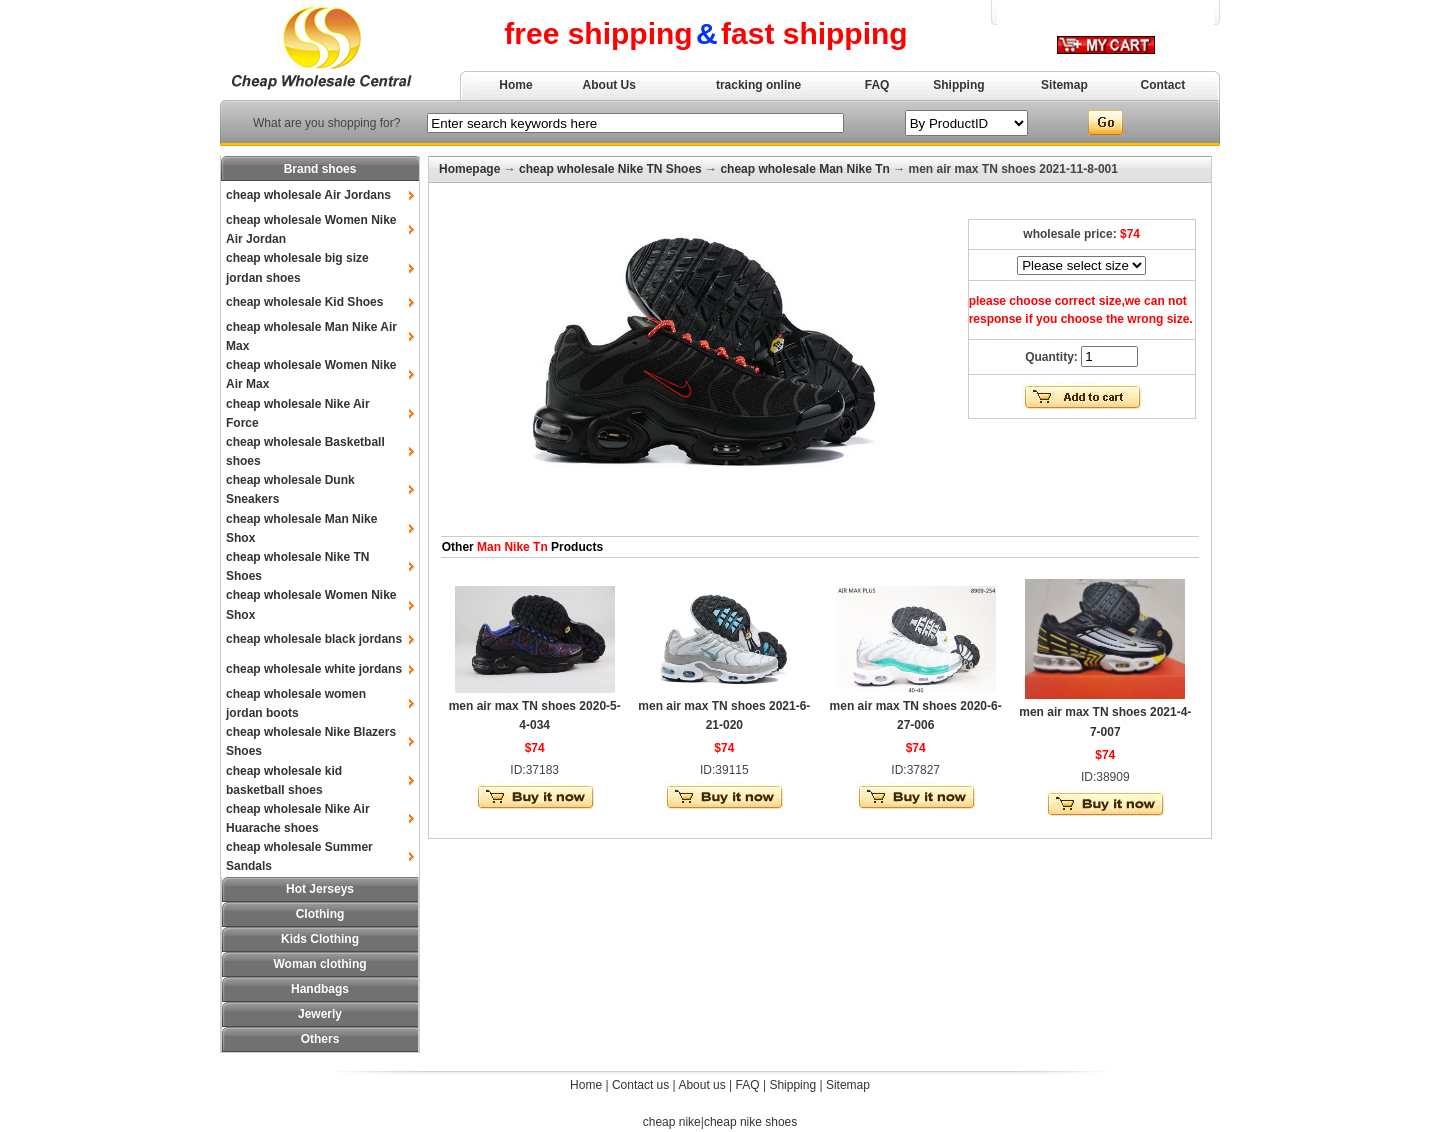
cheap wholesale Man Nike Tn (804, 169)
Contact (1163, 85)
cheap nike (672, 1122)
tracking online (758, 85)
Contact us (640, 1085)
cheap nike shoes (750, 1122)
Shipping (958, 85)
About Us (609, 85)
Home (515, 85)
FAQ (877, 85)
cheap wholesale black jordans (314, 639)
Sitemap (1064, 85)
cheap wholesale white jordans (314, 669)
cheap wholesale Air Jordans (308, 195)
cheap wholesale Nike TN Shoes (610, 169)
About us (701, 1085)
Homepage (469, 169)
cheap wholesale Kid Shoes (304, 302)
